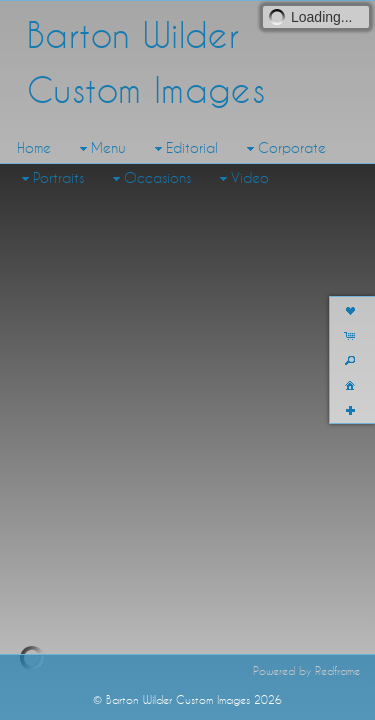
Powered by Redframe (306, 701)
